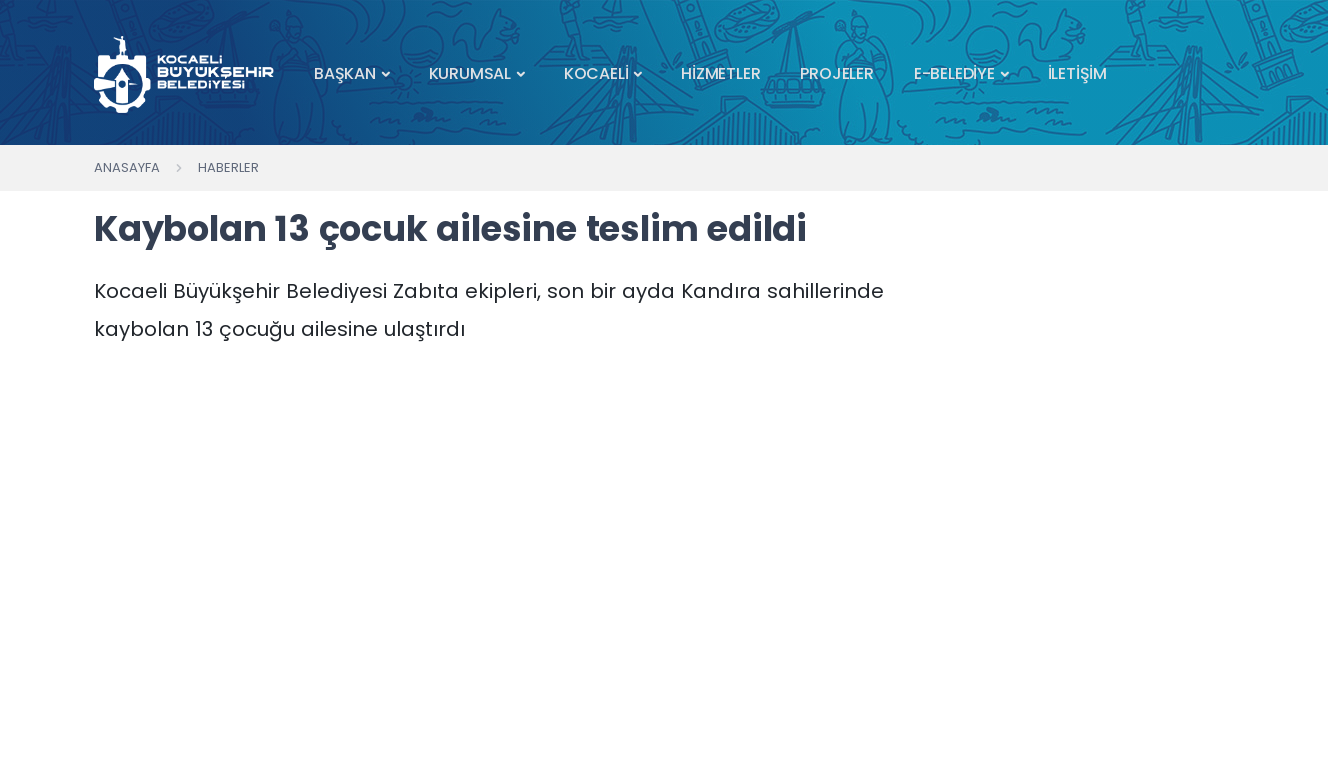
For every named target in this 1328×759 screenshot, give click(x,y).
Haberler (228, 167)
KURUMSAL (470, 73)
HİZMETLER (720, 73)
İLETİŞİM (1077, 73)
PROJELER (836, 73)
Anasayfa (127, 167)
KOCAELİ (596, 73)
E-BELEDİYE (954, 73)
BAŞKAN (345, 73)
